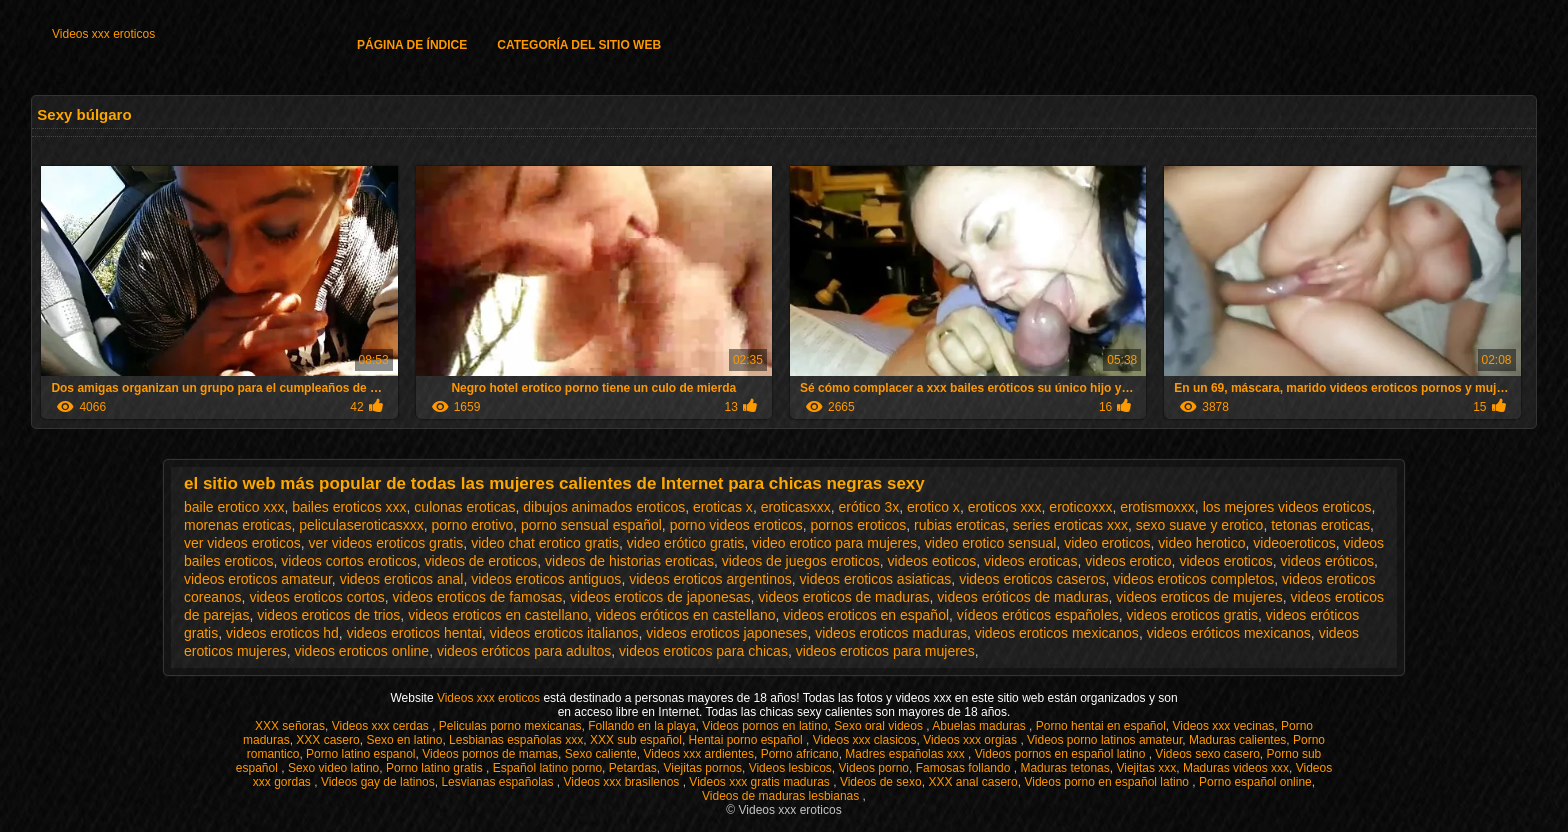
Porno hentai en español (1101, 726)
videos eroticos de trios (328, 615)
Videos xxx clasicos (865, 740)
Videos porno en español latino (1108, 782)
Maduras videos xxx (1236, 768)
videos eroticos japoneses (726, 633)
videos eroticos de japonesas (660, 597)
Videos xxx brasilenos (623, 782)
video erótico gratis (686, 543)
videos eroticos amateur (258, 579)
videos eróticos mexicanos (1229, 633)
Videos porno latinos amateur (1104, 740)
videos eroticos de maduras (843, 597)
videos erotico (1128, 561)
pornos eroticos (858, 525)
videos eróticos (1327, 561)
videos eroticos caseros (1032, 579)
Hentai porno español (747, 740)
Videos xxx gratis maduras (761, 782)
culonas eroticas (464, 507)
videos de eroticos (480, 561)
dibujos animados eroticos (604, 507)
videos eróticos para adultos (524, 651)
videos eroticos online (361, 651)
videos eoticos (932, 561)
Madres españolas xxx (906, 754)
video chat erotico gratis (545, 543)
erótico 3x (868, 507)
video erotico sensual (991, 543)
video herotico (1201, 543)
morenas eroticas (237, 525)
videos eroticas (1030, 561)
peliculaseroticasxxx (361, 525)
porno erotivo (472, 525)
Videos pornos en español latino (1062, 754)
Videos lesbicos (790, 768)
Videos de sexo (881, 782)
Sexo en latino (404, 740)
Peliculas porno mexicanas (510, 726)
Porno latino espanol (360, 754)
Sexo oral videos (880, 726)
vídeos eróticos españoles (1038, 615)
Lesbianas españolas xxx (516, 740)
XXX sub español (636, 740)
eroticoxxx (1080, 507)
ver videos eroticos (242, 543)
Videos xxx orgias (971, 740)
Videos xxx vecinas (1224, 726)
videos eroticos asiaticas (876, 579)
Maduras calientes (1237, 740)
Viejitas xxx (1146, 768)
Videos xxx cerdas (382, 726)
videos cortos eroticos (348, 561)
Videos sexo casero (1207, 754)
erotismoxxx (1157, 507)
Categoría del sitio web (579, 45)
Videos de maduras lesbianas (782, 796)
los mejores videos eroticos (1287, 507)
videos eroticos (1225, 561)
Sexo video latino (333, 768)
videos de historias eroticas (629, 561)
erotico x (933, 507)
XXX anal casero (972, 782)
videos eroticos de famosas (478, 597)
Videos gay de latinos (378, 782)
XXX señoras (290, 726)
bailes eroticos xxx (349, 507)
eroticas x (723, 507)
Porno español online (1255, 782)
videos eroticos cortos (316, 597)
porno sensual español (591, 525)
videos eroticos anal (402, 579)
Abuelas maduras (980, 726)
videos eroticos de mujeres (1199, 597)
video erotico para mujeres (834, 543)
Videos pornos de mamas (490, 754)
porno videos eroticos (736, 525)
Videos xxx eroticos (103, 34)
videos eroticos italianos (564, 633)
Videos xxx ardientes (698, 754)
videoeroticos (1294, 543)
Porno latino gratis (436, 768)
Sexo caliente (601, 754)
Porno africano (800, 754)
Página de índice (412, 45)
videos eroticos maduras (891, 633)
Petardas (633, 768)
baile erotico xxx (234, 507)
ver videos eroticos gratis (386, 543)
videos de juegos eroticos (801, 561)
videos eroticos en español (866, 615)
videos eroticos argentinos (710, 579)
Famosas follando (965, 768)
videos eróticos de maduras (1022, 597)
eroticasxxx (796, 507)
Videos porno (874, 768)
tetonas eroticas (1320, 525)
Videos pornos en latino (764, 726)
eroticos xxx (1005, 507)
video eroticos (1107, 543)
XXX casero (327, 740)
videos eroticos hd (282, 633)
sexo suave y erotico (1200, 525)
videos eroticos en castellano (498, 615)
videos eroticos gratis (1192, 615)
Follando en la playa (641, 726)
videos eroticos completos (1193, 579)
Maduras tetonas (1064, 768)
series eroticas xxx (1070, 525)
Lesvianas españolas (498, 782)
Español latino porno (547, 768)
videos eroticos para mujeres (885, 651)
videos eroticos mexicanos (1057, 633)
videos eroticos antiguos (546, 579)
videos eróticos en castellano (686, 615)
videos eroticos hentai (414, 633)
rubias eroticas (959, 525)
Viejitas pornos (702, 768)
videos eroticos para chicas (703, 651)
